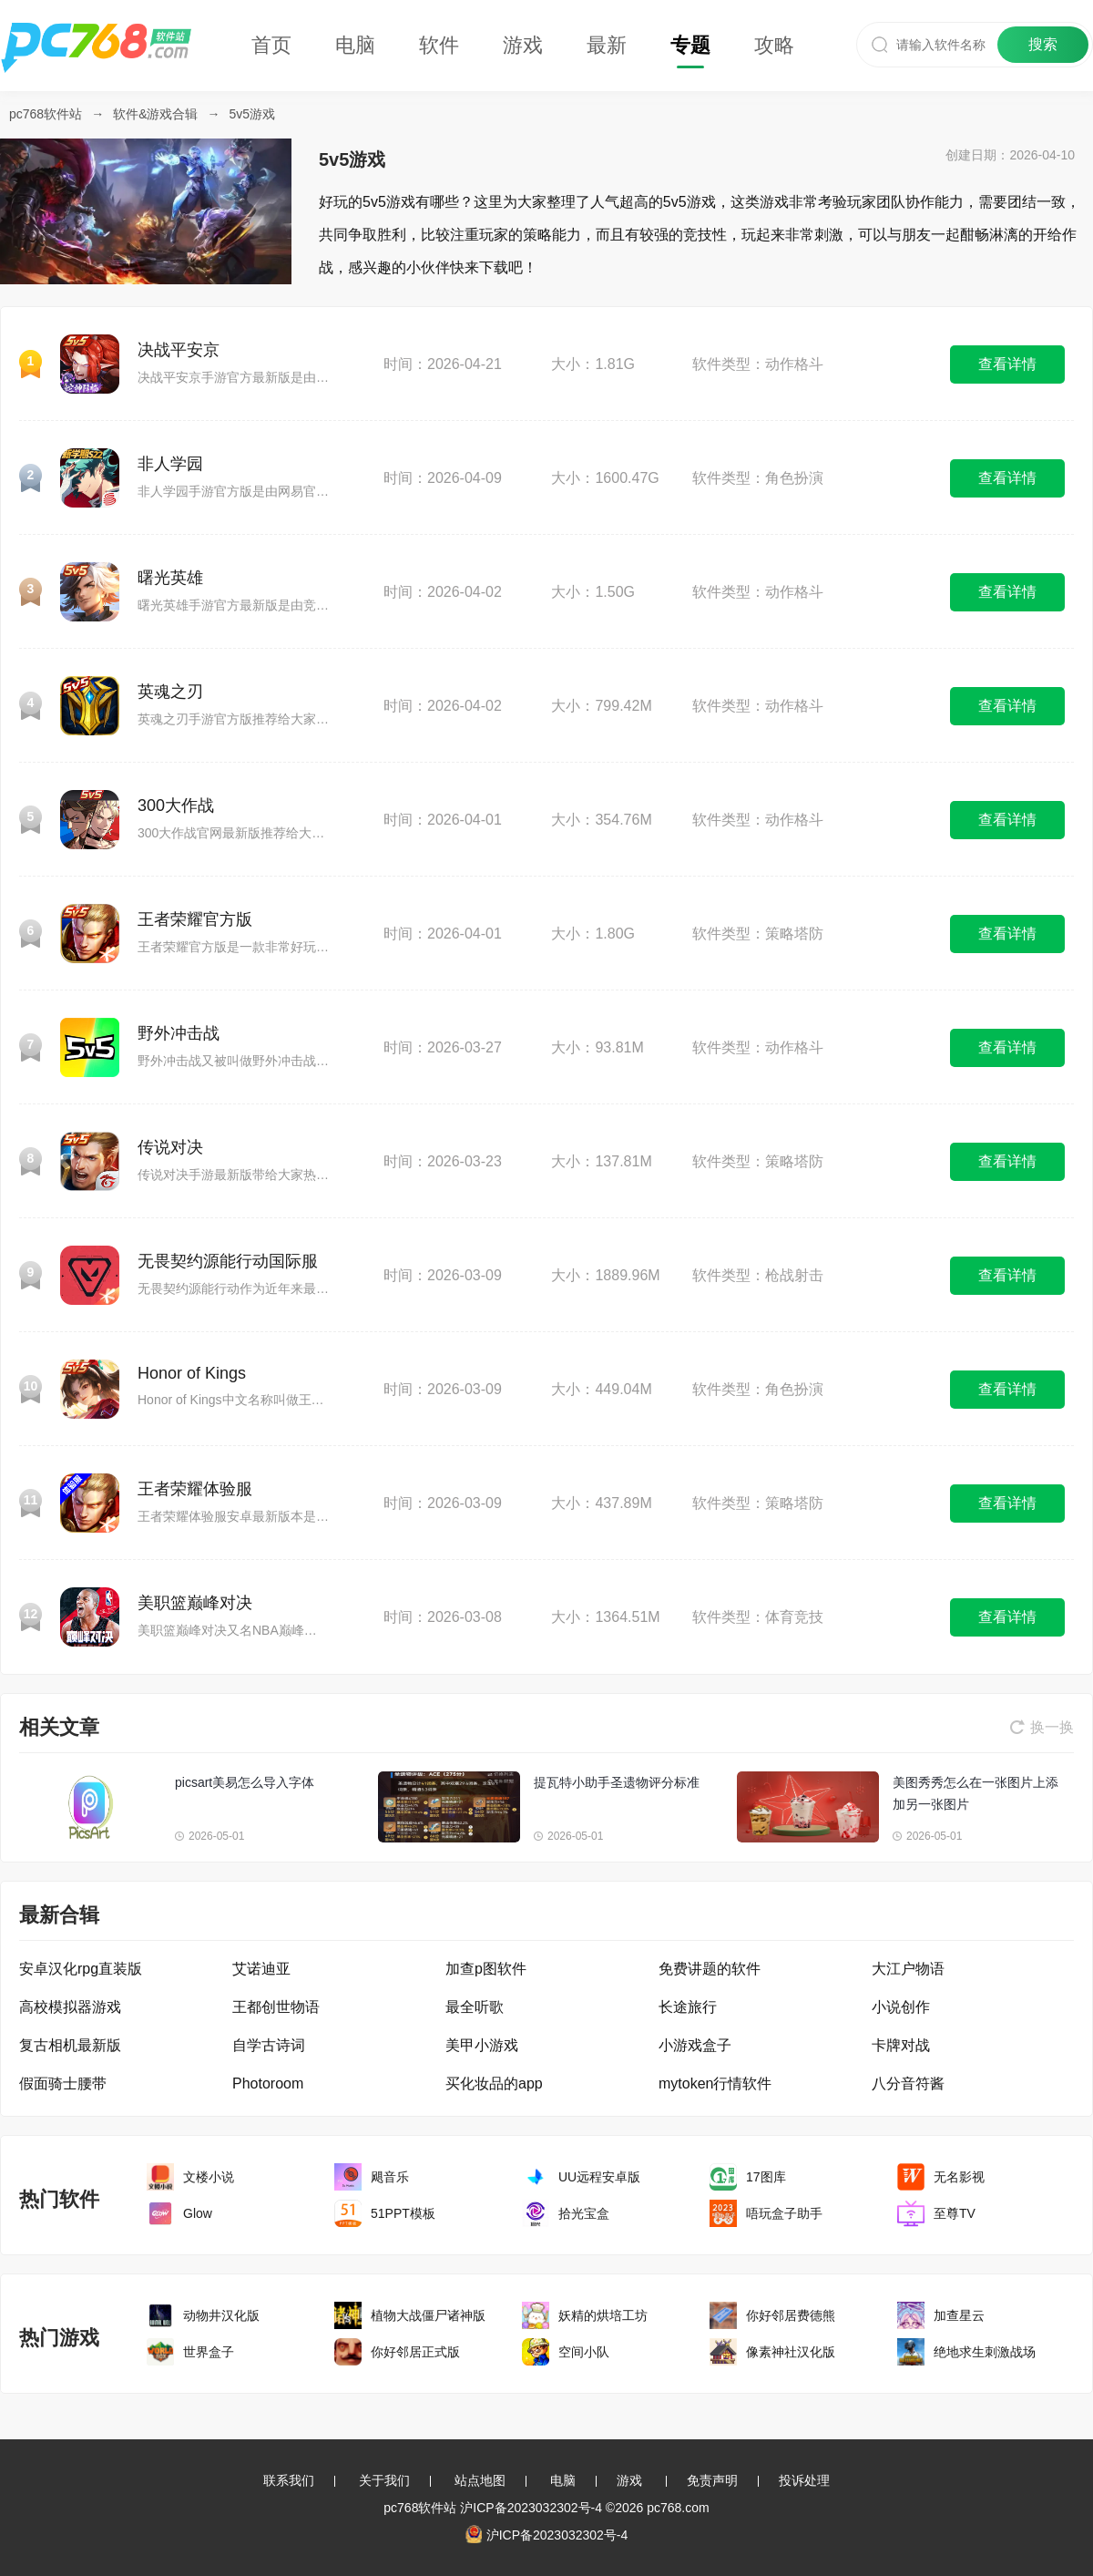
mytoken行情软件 (715, 2083)
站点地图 (480, 2480)
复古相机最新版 (70, 2045)
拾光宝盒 (583, 2213)
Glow (197, 2213)
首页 (271, 45)
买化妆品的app (494, 2083)
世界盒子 (208, 2352)
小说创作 (901, 2007)
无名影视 (959, 2177)
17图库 (766, 2177)
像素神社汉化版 (790, 2352)
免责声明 (712, 2480)
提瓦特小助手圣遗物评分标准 (617, 1782)
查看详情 (1007, 364)
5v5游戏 (253, 114)
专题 (690, 45)
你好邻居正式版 (415, 2352)
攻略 (774, 45)
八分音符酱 (908, 2083)
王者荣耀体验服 (195, 1489)
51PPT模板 (403, 2213)
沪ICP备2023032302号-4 (531, 2507)
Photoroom (267, 2083)
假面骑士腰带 (63, 2083)
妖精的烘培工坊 (603, 2315)
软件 (439, 45)
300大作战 (176, 805)
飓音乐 (390, 2177)
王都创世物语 (276, 2007)
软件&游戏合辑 (155, 114)
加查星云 (959, 2315)
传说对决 (170, 1147)
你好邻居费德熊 (790, 2315)
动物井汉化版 (221, 2315)
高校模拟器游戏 (70, 2007)
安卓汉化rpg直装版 (80, 1968)
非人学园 (170, 464)
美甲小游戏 (481, 2045)
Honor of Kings (192, 1373)
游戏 (523, 45)
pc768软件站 (45, 114)
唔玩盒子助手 (784, 2213)
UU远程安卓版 (599, 2177)
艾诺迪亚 (261, 1968)
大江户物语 (908, 1968)
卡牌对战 (901, 2045)
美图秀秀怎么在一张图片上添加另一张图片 (975, 1793)
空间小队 (583, 2352)
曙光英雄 (170, 578)
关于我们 (384, 2480)
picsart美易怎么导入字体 (244, 1782)
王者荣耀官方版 (195, 919)
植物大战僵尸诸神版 (428, 2315)
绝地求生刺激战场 (985, 2352)
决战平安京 (179, 350)
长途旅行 (688, 2007)
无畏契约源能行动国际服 (228, 1261)
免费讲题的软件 (710, 1968)
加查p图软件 (485, 1968)
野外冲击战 (179, 1033)
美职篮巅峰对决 (195, 1603)
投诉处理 (804, 2480)
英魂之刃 (170, 691)
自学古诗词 (268, 2045)
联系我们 (288, 2480)
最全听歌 (474, 2007)
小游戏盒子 (695, 2045)
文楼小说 (208, 2177)
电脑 (355, 45)
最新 (607, 45)
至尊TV (955, 2213)
